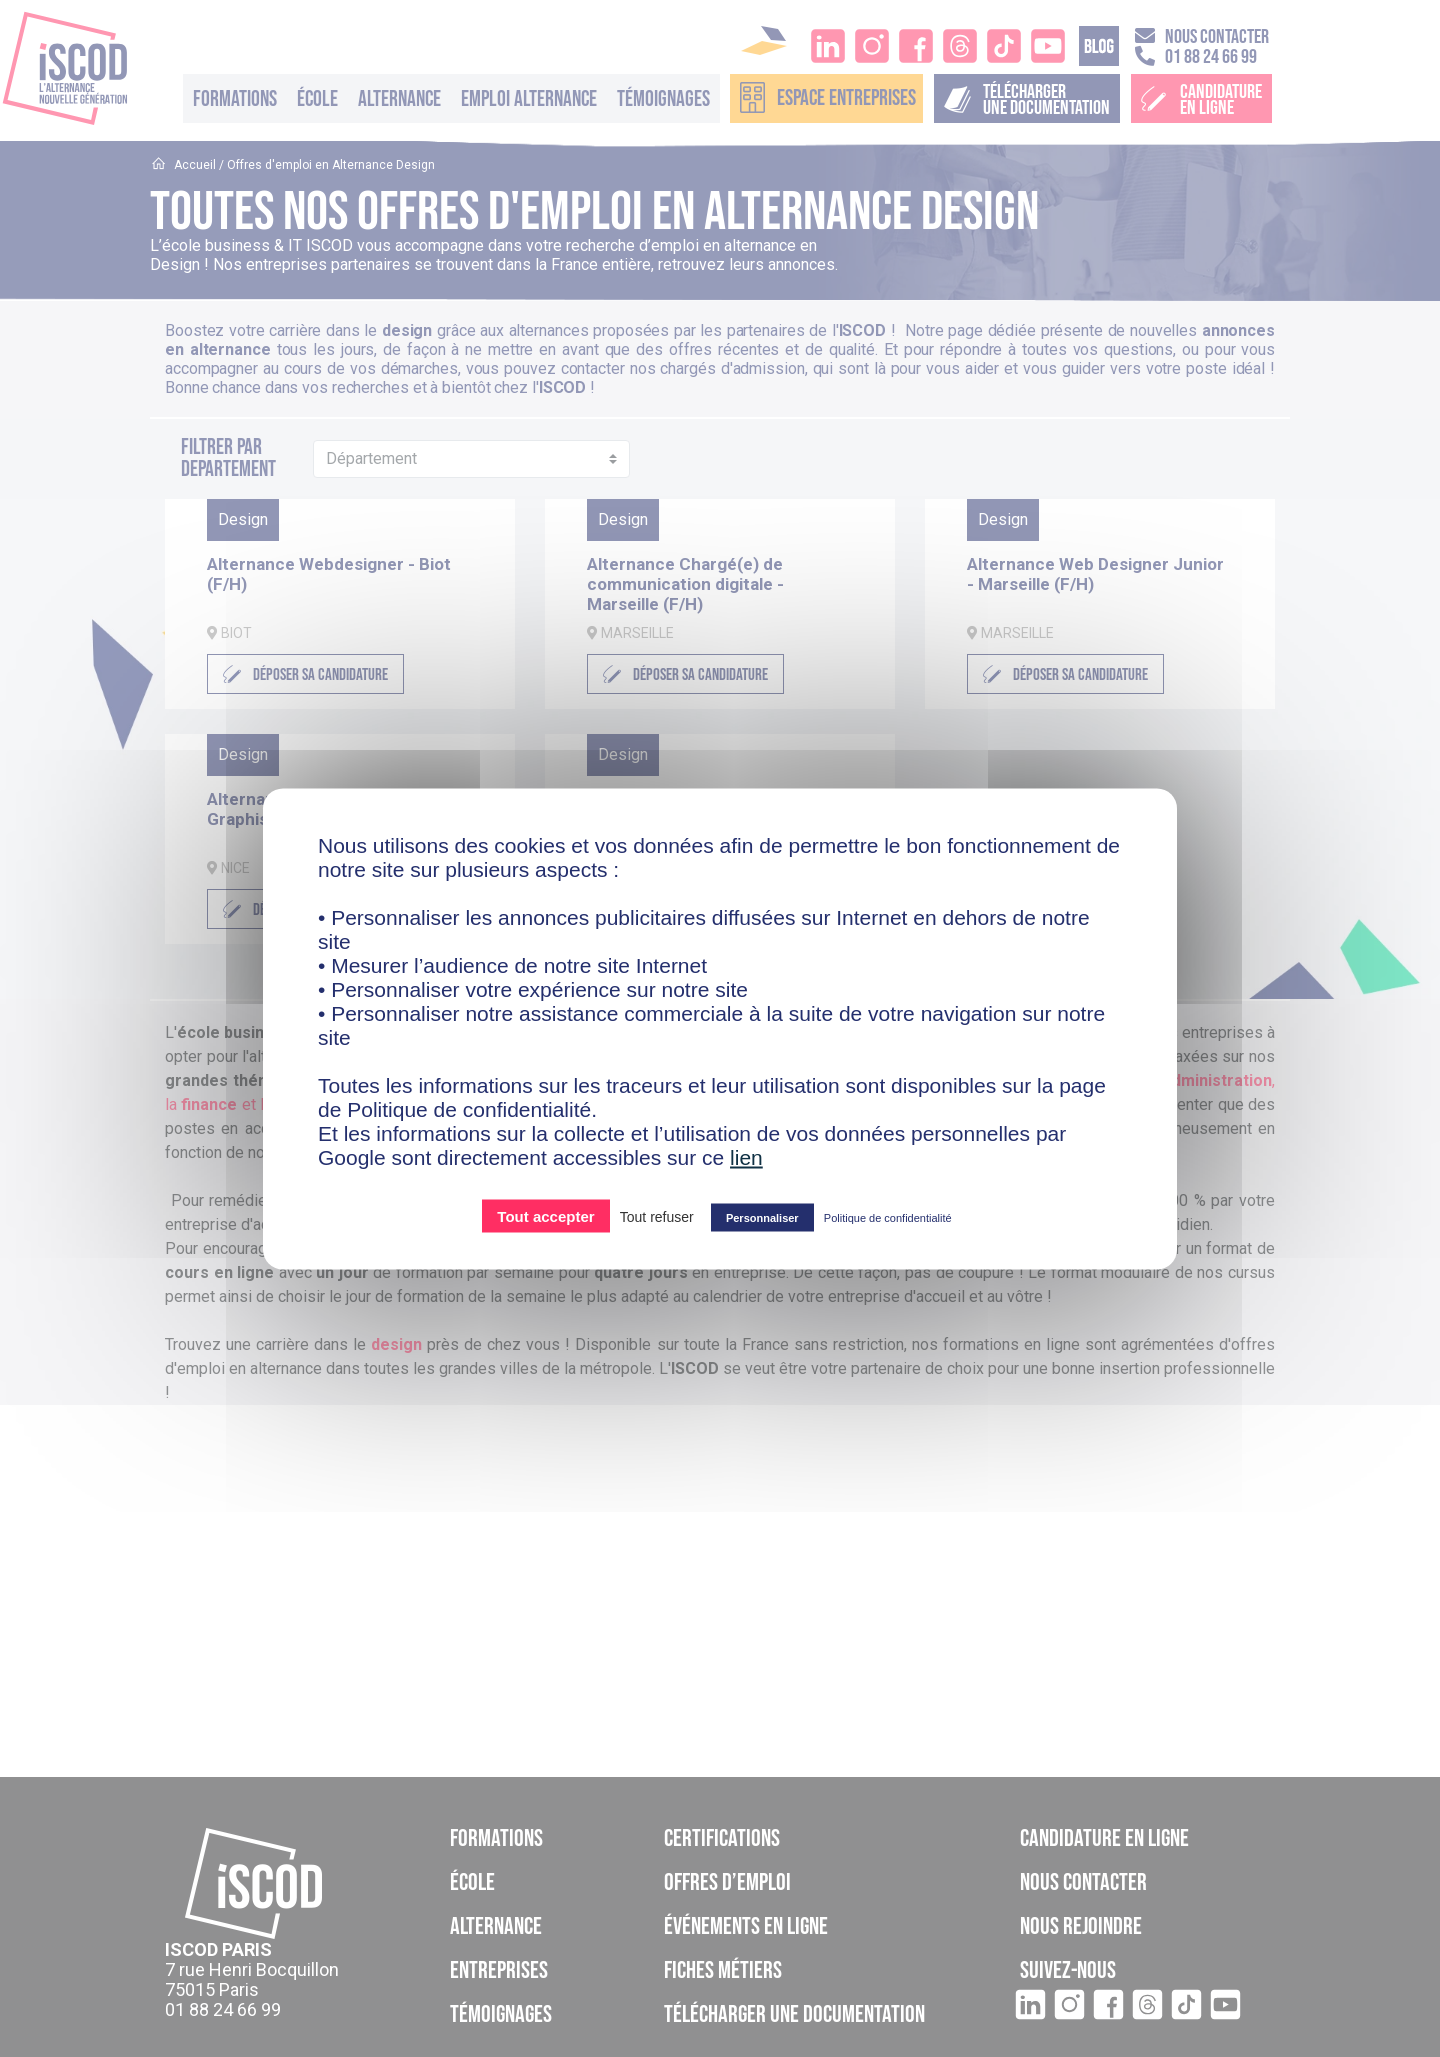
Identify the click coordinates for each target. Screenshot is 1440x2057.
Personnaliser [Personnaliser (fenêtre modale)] (762, 1217)
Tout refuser (657, 1216)
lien (746, 1156)
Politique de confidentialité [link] (888, 1217)
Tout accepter (545, 1215)
